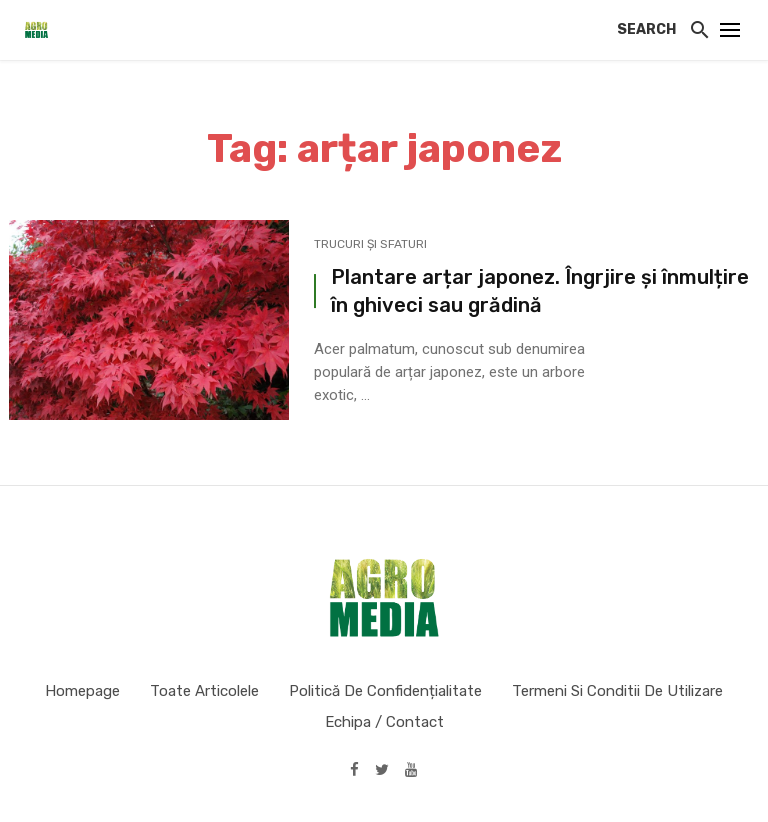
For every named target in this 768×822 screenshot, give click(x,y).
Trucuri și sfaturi (370, 244)
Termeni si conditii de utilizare (617, 691)
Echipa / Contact (384, 722)
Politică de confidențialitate (385, 691)
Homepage (82, 691)
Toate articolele (204, 691)
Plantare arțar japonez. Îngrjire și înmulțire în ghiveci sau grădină (540, 291)
